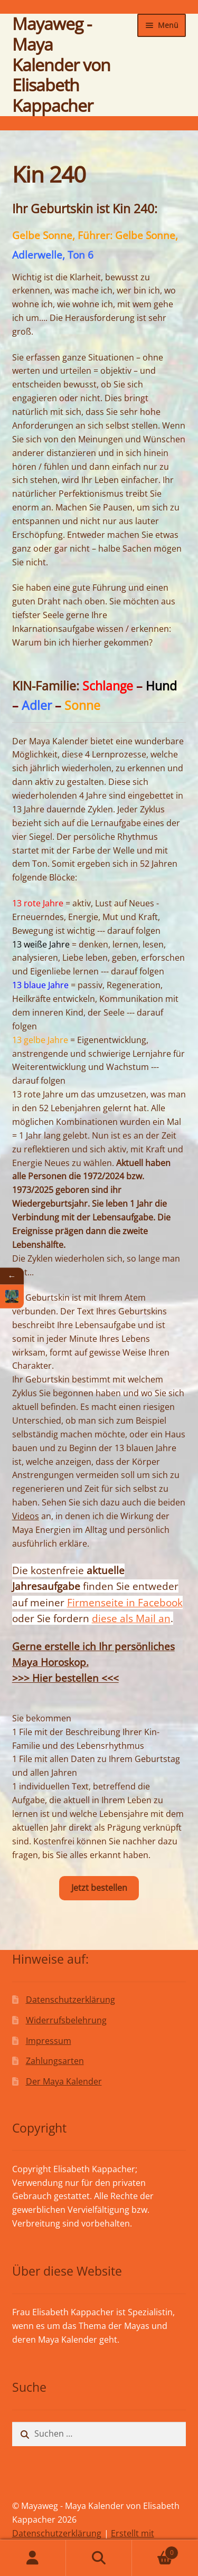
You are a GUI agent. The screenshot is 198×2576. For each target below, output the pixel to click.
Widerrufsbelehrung (66, 2020)
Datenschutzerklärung (70, 1999)
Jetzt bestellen (99, 1887)
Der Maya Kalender (64, 2081)
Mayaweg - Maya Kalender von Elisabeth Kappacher (61, 64)
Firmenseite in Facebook (125, 1602)
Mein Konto (33, 2558)
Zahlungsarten (55, 2061)
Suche (99, 2558)
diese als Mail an (131, 1618)
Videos (25, 1516)
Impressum (48, 2041)
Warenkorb (155, 2550)
